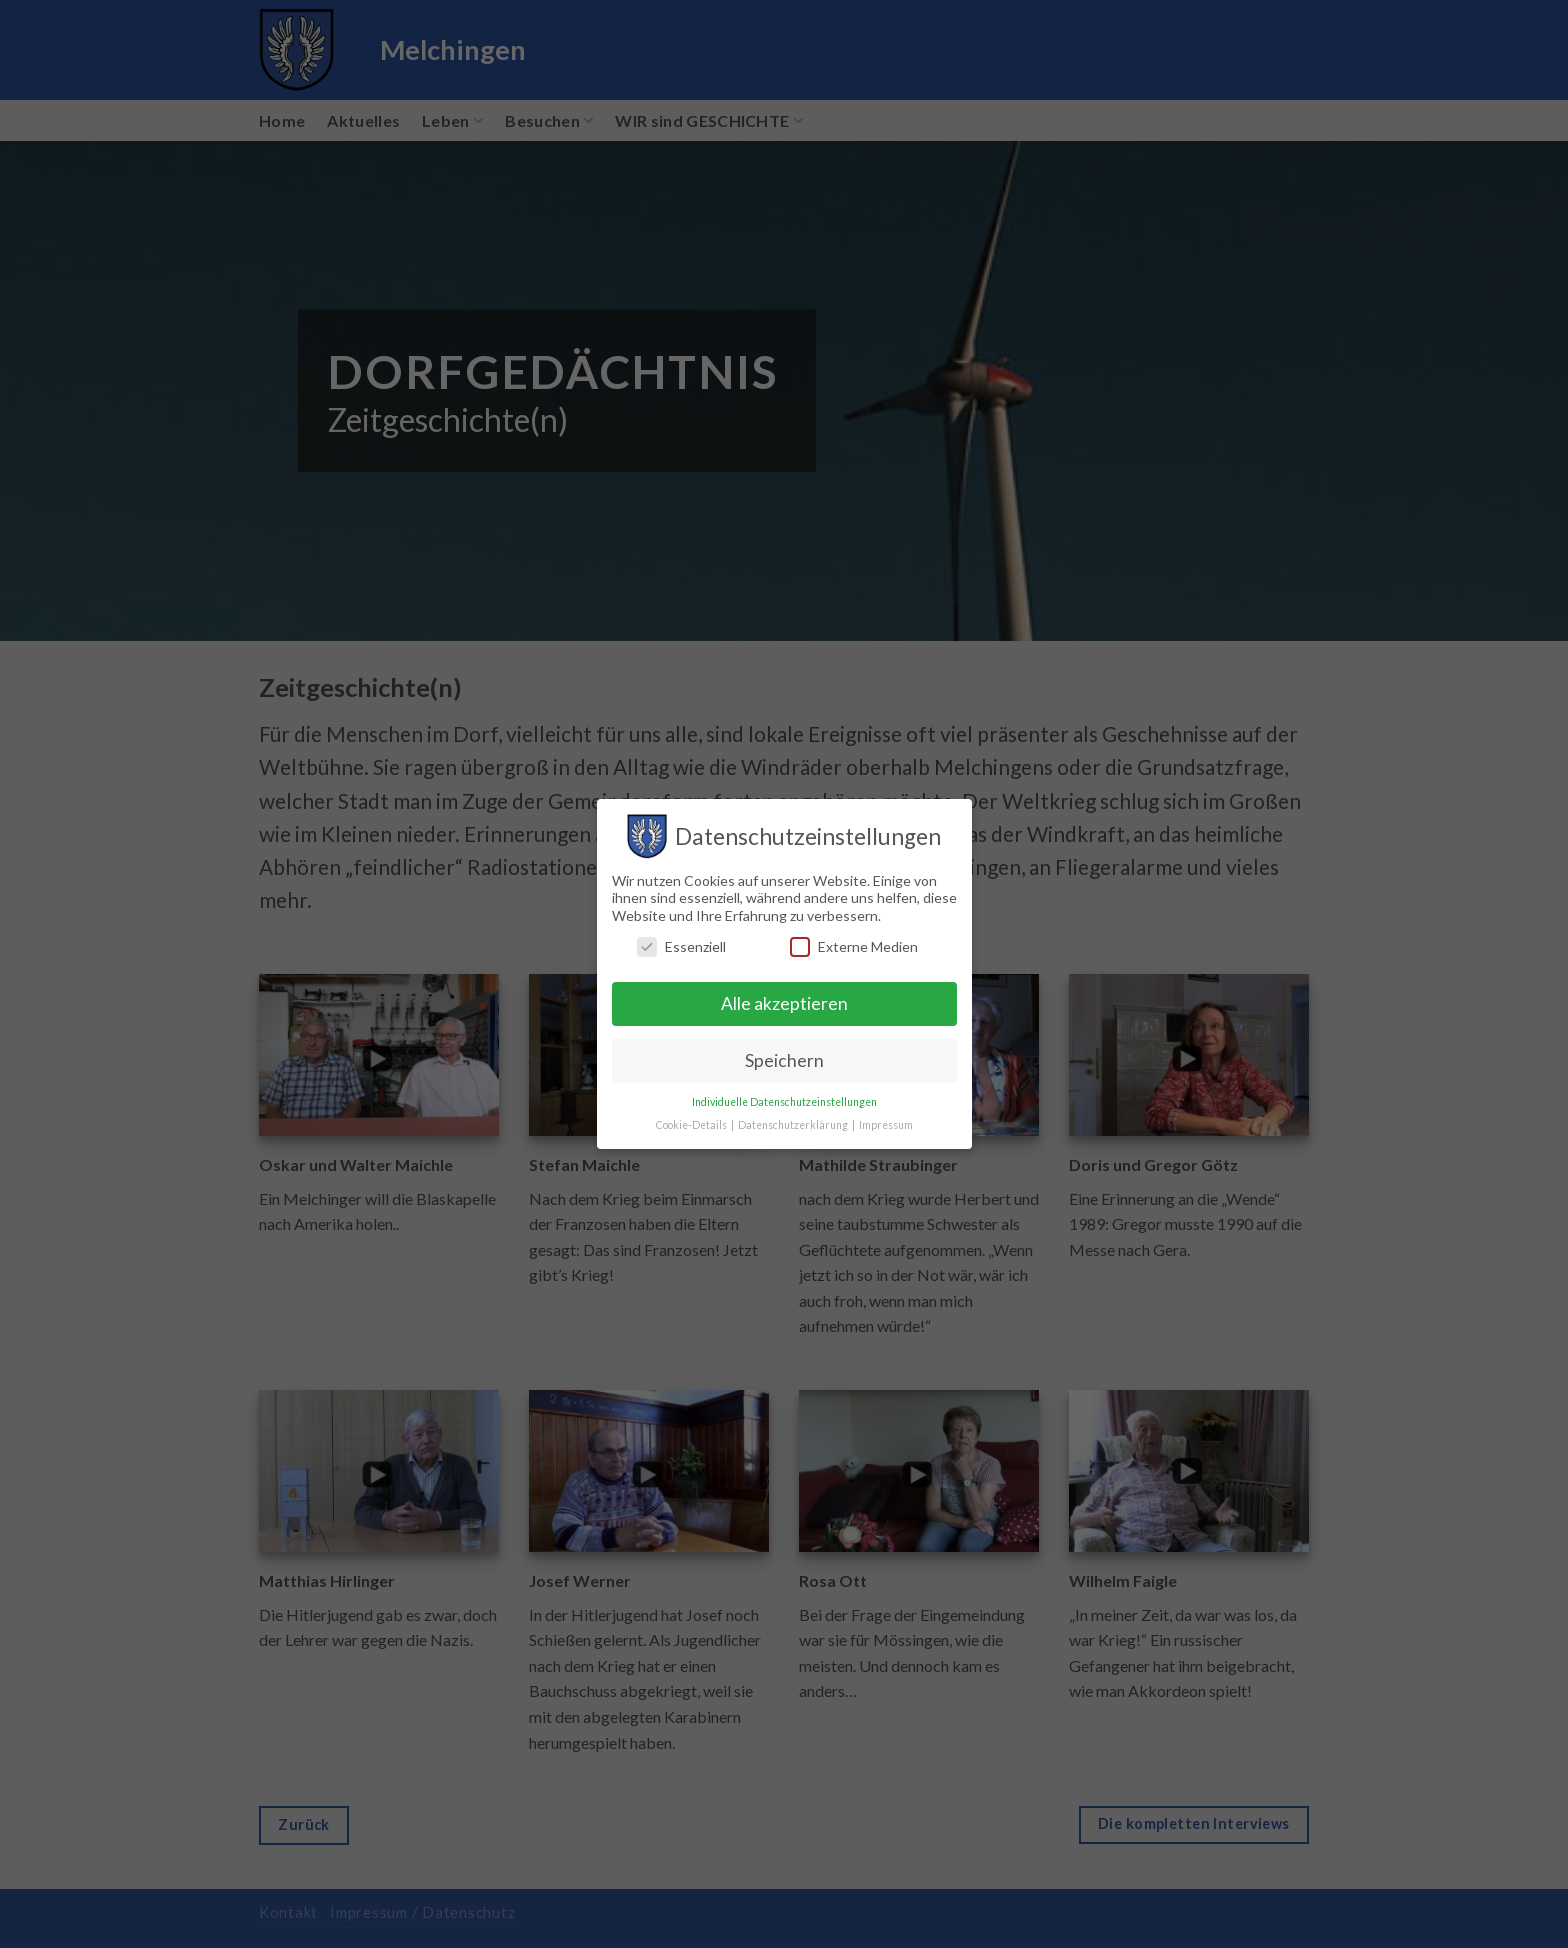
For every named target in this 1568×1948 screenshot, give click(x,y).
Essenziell (681, 946)
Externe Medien (854, 946)
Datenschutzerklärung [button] (794, 1125)
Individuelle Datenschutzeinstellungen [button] (784, 1102)
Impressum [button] (886, 1125)
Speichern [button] (784, 1060)
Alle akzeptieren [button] (784, 1003)
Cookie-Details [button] (692, 1125)
